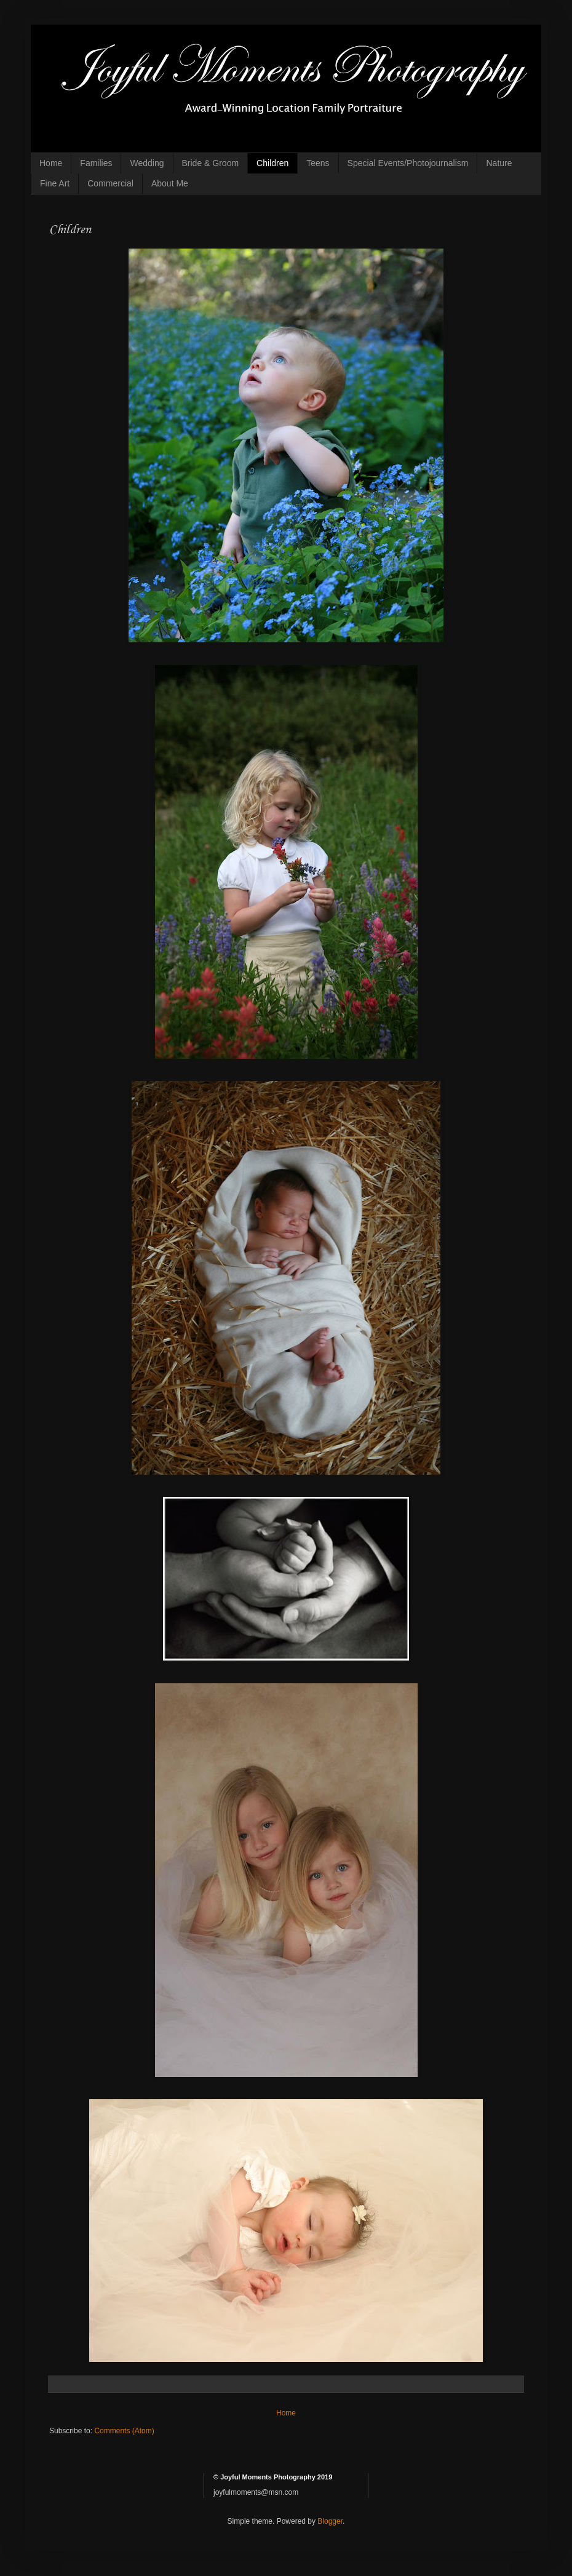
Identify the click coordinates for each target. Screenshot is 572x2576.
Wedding (147, 163)
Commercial (110, 183)
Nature (499, 163)
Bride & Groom (210, 163)
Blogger (330, 2521)
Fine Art (55, 183)
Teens (317, 163)
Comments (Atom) (124, 2430)
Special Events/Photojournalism (408, 163)
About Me (169, 183)
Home (50, 163)
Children (272, 163)
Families (96, 163)
